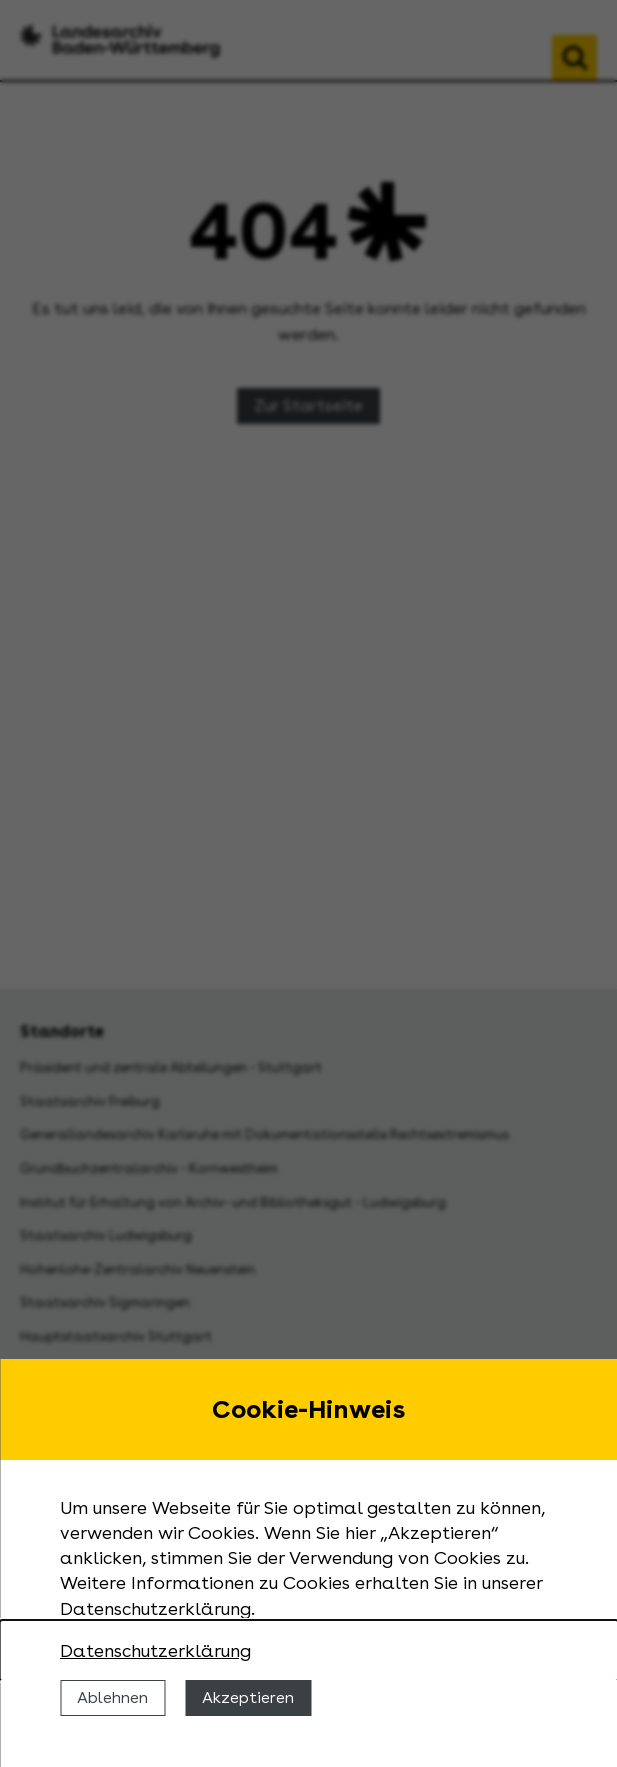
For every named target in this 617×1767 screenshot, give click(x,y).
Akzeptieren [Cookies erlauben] (248, 1697)
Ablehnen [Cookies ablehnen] (112, 1697)
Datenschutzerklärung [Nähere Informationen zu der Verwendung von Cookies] (155, 1650)
